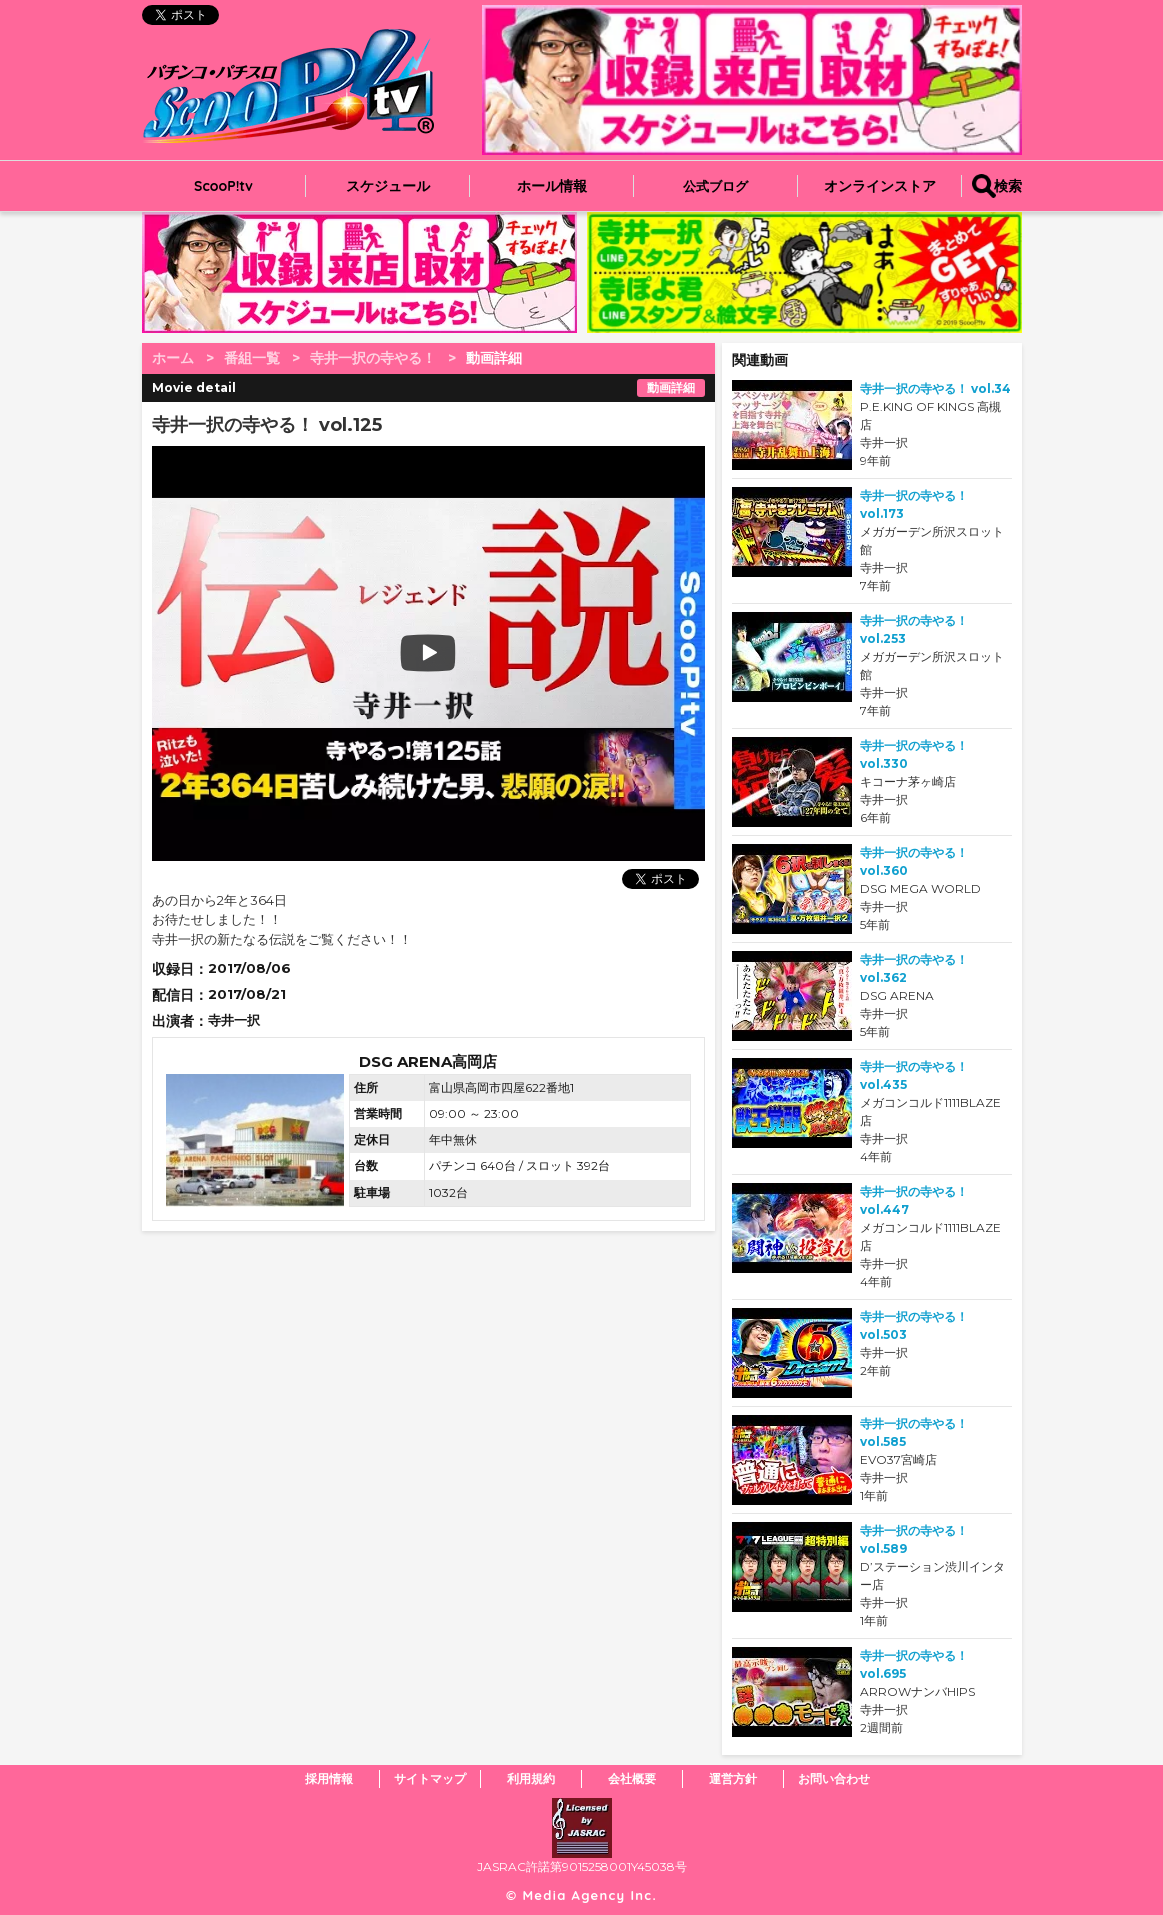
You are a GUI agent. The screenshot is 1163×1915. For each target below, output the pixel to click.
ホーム (173, 358)
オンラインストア (880, 186)
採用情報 (329, 1778)
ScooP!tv (223, 186)
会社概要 (632, 1778)
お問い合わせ (834, 1778)
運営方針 (733, 1778)
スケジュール (388, 186)
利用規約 (531, 1778)
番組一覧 (252, 358)
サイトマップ (430, 1778)
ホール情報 (552, 186)
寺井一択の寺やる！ (373, 358)
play (304, 653)
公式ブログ (715, 186)
